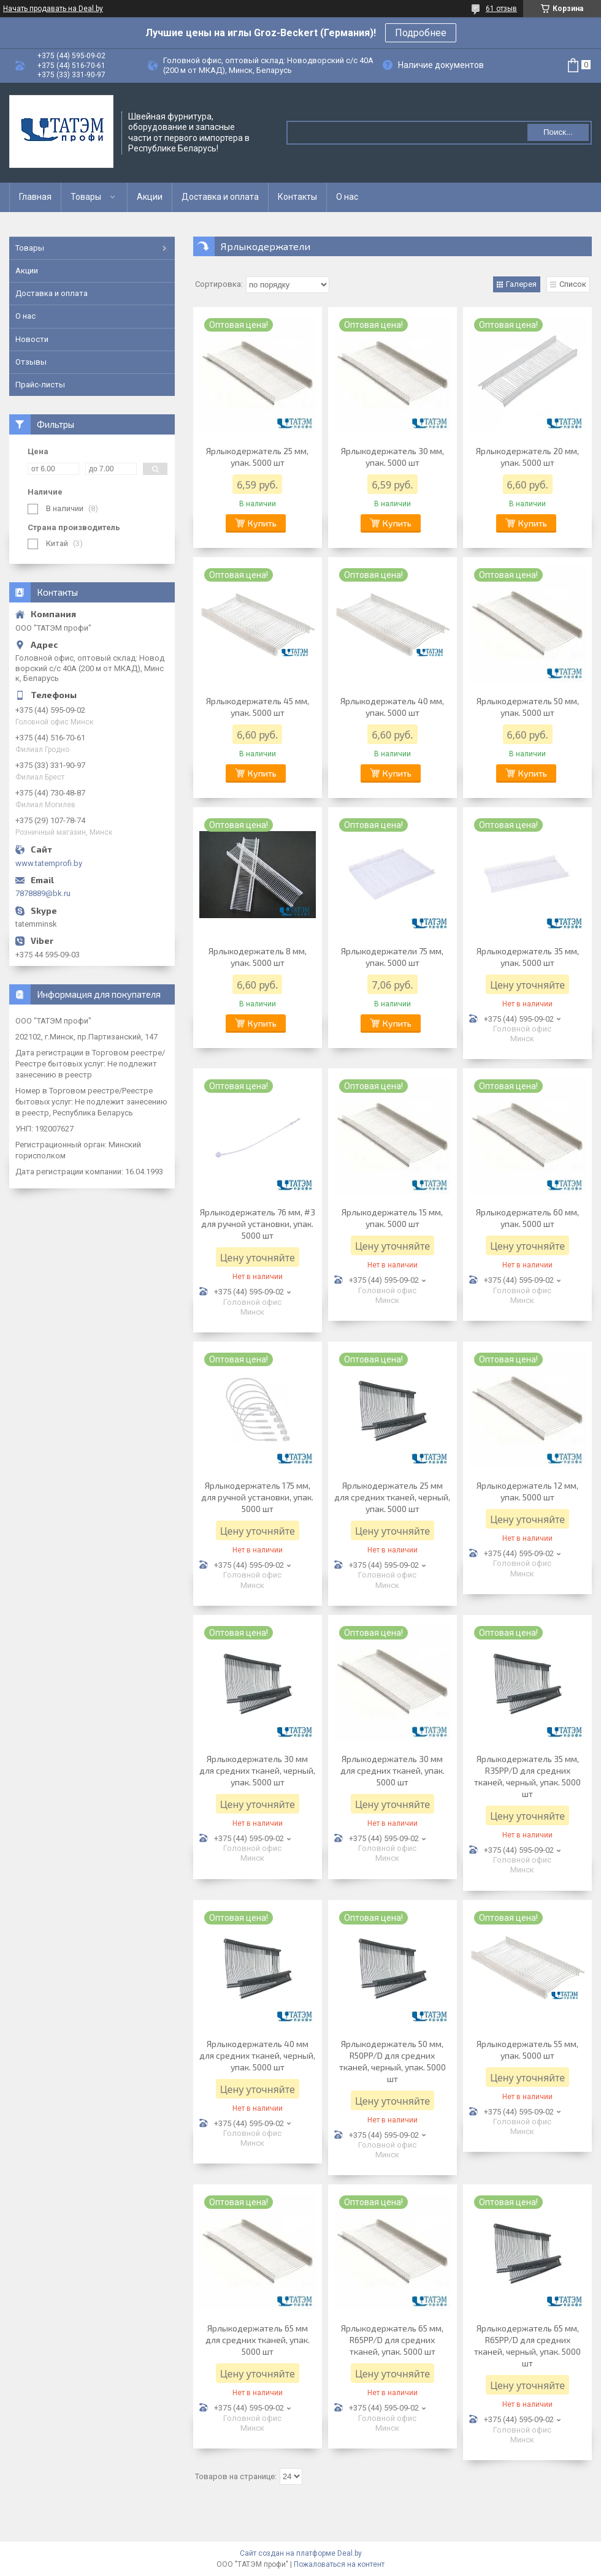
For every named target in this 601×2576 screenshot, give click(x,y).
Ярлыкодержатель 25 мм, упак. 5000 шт (257, 457)
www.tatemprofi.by (48, 863)
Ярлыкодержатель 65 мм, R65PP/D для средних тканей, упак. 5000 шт (392, 2340)
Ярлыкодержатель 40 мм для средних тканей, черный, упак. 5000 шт (257, 2055)
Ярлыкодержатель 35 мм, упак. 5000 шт (528, 957)
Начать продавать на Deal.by (53, 8)
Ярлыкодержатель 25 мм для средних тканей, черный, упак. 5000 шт (392, 1497)
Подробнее (420, 33)
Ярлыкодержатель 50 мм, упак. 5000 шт (528, 707)
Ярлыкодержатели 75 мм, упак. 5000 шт (392, 957)
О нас (347, 197)
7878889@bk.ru (43, 893)
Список (572, 284)
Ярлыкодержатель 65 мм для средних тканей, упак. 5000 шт (257, 2340)
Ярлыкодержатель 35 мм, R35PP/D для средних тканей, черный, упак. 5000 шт (527, 1776)
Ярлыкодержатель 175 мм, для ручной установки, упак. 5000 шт (257, 1497)
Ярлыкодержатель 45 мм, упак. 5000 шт (257, 707)
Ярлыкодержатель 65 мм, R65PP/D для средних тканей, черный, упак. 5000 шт (527, 2345)
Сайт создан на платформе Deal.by (301, 2553)
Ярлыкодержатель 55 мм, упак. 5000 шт (527, 2049)
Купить (262, 523)
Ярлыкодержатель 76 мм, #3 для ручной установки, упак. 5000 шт (257, 1224)
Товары (86, 197)
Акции (150, 197)
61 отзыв (501, 8)
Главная (35, 197)
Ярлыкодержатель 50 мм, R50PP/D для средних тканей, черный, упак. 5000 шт (392, 2061)
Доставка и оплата (220, 197)
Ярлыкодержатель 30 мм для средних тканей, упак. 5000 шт (392, 1770)
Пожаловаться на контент (339, 2564)
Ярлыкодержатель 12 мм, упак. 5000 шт (527, 1491)
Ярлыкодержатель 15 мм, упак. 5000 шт (392, 1218)
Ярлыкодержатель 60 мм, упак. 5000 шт (527, 1218)
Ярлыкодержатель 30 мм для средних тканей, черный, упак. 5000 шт (257, 1770)
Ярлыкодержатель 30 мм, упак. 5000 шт (392, 457)
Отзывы (31, 362)
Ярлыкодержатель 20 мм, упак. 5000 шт (527, 457)
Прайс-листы (40, 384)
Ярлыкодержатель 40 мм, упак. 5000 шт (392, 707)
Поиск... (558, 132)
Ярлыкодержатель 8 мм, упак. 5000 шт (258, 957)
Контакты (297, 197)
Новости (31, 339)
